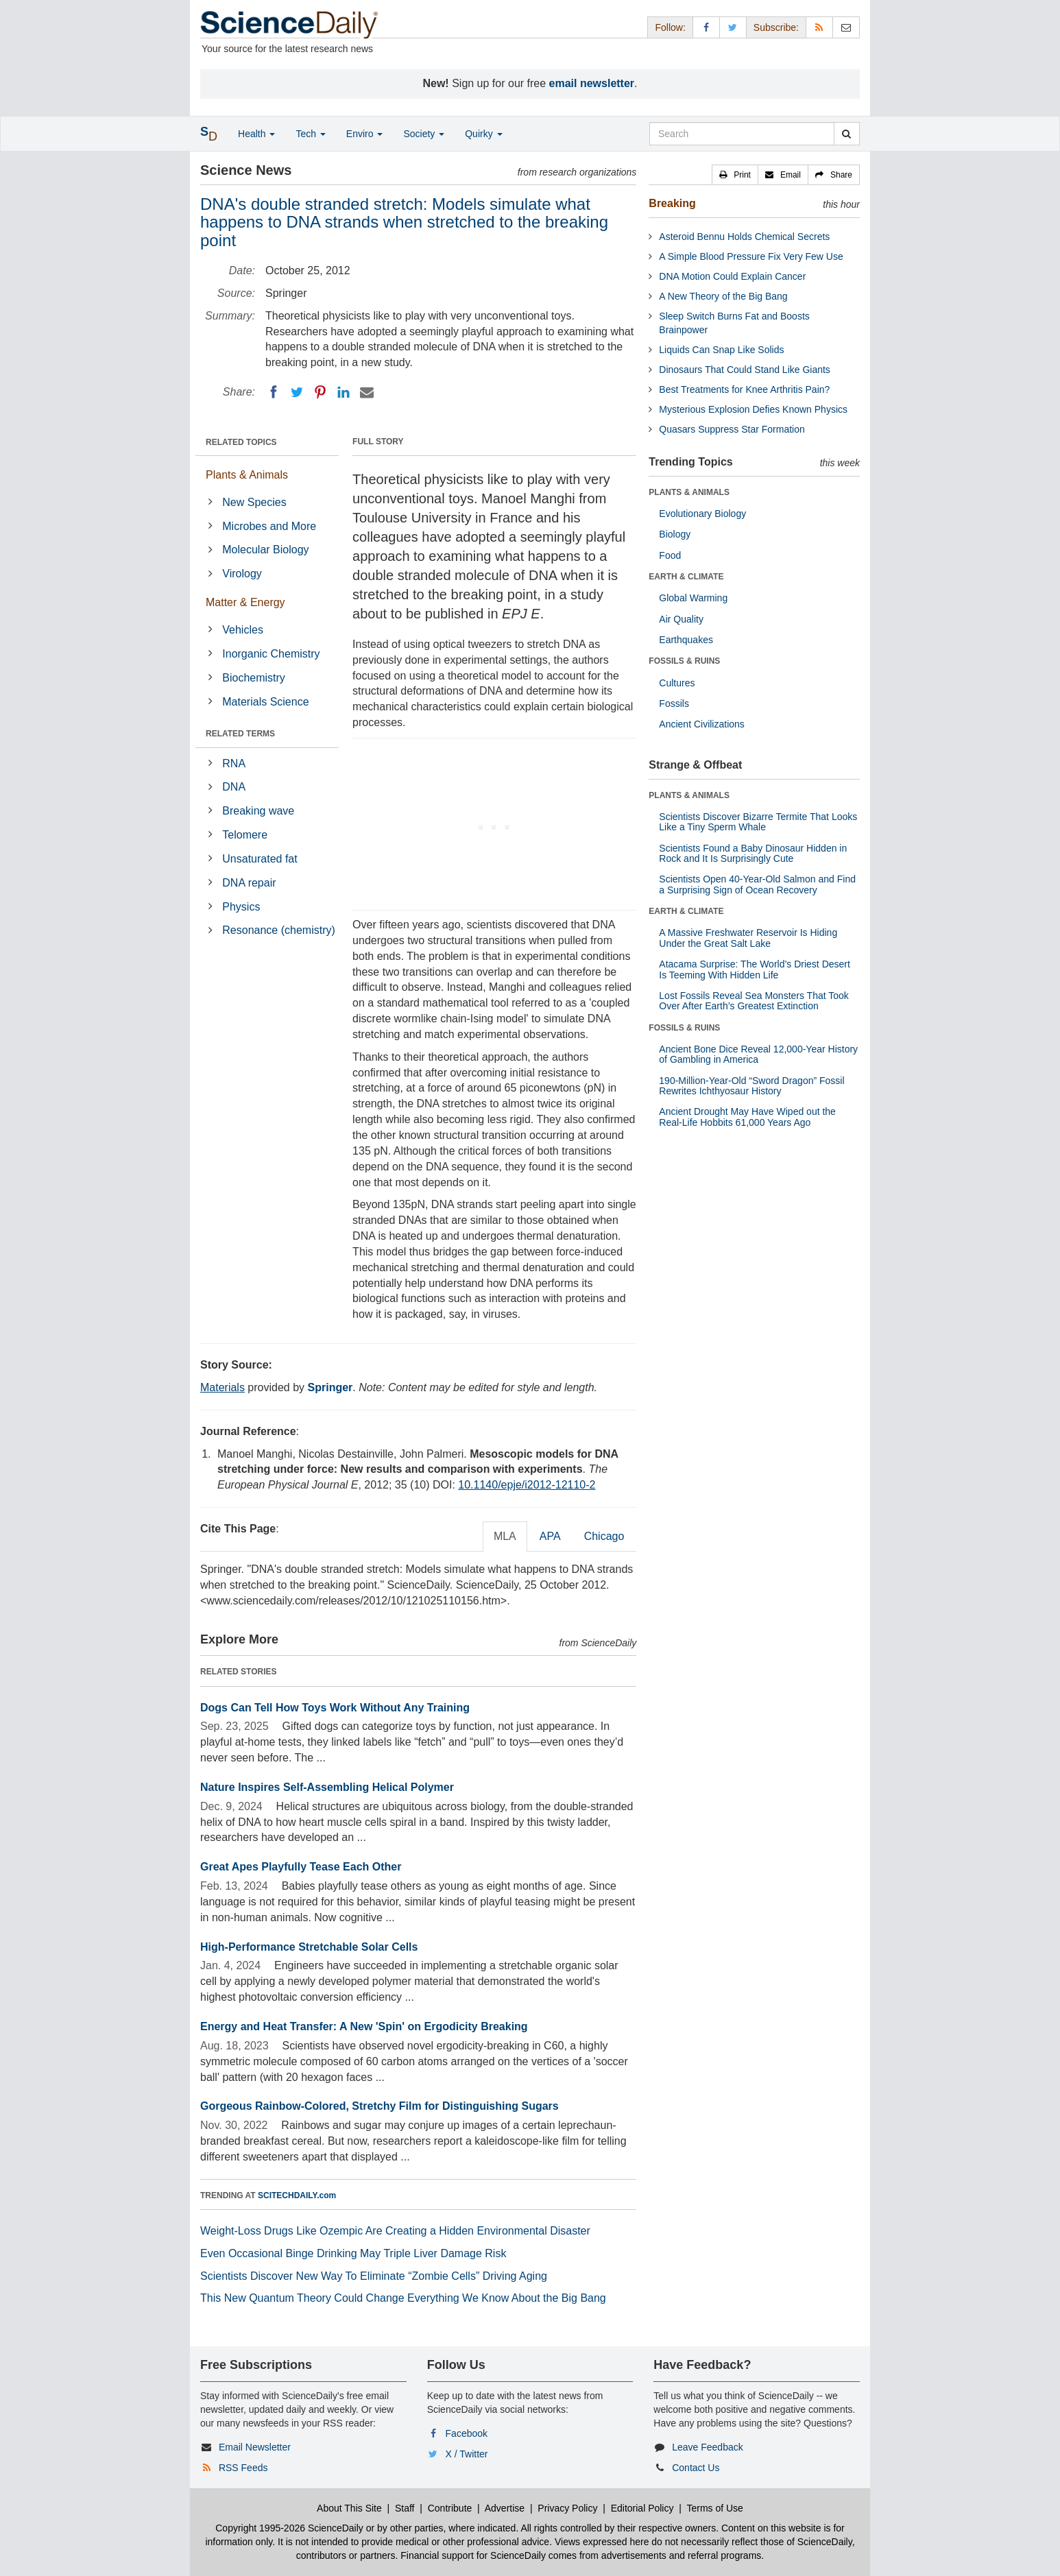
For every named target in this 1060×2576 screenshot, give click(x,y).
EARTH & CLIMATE (686, 576)
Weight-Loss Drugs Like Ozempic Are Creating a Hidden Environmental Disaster (395, 2231)
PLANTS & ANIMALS (689, 492)
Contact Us (695, 2467)
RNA (233, 763)
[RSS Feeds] (819, 27)
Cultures (677, 682)
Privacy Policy (567, 2508)
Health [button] (256, 133)
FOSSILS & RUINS (684, 661)
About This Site (349, 2508)
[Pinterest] (320, 392)
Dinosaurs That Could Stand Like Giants (744, 369)
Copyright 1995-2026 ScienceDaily (289, 2528)
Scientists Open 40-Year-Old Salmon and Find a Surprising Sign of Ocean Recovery (757, 884)
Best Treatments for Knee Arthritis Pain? (744, 389)
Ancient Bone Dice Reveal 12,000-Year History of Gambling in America (758, 1054)
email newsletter (592, 83)
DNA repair (249, 883)
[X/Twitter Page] (733, 27)
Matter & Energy (245, 602)
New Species (254, 502)
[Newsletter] (846, 27)
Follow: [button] (670, 27)
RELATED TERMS (240, 733)
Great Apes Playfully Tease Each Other (300, 1867)
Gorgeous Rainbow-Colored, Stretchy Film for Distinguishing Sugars (379, 2106)
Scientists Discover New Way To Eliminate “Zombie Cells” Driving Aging (373, 2276)
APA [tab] (550, 1536)
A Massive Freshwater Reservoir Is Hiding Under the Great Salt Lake (748, 937)
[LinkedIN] (343, 392)
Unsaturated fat (259, 859)
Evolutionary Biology (702, 513)
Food (670, 555)
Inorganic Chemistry (271, 654)
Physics (241, 907)
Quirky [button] (483, 133)
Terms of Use (714, 2508)
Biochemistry (253, 678)
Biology (674, 534)
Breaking (672, 203)
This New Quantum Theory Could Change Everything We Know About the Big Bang (403, 2298)
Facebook (466, 2433)
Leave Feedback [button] (707, 2447)
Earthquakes (686, 639)
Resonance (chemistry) (278, 930)
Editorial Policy (642, 2508)
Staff (405, 2508)
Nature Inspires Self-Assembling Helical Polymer (327, 1787)
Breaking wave (258, 811)
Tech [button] (310, 133)
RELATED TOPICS (241, 442)
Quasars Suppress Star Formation (731, 429)
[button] (735, 175)
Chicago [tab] (604, 1536)
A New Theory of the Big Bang (723, 296)
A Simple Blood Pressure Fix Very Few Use (751, 256)
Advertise (505, 2508)
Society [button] (423, 133)
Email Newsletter (255, 2447)
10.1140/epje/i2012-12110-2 (526, 1485)
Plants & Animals (247, 475)
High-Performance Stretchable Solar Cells (309, 1947)
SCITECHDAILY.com (297, 2195)
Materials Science (265, 702)
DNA (233, 787)
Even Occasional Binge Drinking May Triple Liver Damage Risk (353, 2253)
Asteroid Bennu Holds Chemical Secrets (744, 236)
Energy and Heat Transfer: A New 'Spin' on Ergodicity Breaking (364, 2026)
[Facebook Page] (706, 27)
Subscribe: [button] (776, 27)
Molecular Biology (265, 549)
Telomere (244, 835)
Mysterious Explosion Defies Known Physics (753, 409)
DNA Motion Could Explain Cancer (732, 276)
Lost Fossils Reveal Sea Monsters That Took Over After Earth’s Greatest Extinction (754, 1000)
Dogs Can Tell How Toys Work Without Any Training (335, 1707)
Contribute (450, 2508)
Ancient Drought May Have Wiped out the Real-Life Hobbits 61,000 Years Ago (747, 1116)
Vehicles (242, 630)
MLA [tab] (505, 1536)
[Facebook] (273, 392)
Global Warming (693, 597)
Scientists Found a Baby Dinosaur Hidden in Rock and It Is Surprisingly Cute (753, 853)
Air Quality (681, 619)
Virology (242, 573)
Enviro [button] (364, 133)
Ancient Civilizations (702, 724)
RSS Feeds (243, 2467)
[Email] (367, 392)
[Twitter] (297, 392)
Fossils (674, 703)
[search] (846, 133)
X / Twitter (467, 2453)
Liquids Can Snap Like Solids (721, 349)
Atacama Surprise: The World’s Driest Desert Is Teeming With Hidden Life (754, 969)
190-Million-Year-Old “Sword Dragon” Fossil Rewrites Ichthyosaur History (751, 1085)
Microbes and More (269, 526)
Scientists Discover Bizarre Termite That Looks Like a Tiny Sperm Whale (758, 821)
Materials (222, 1387)
